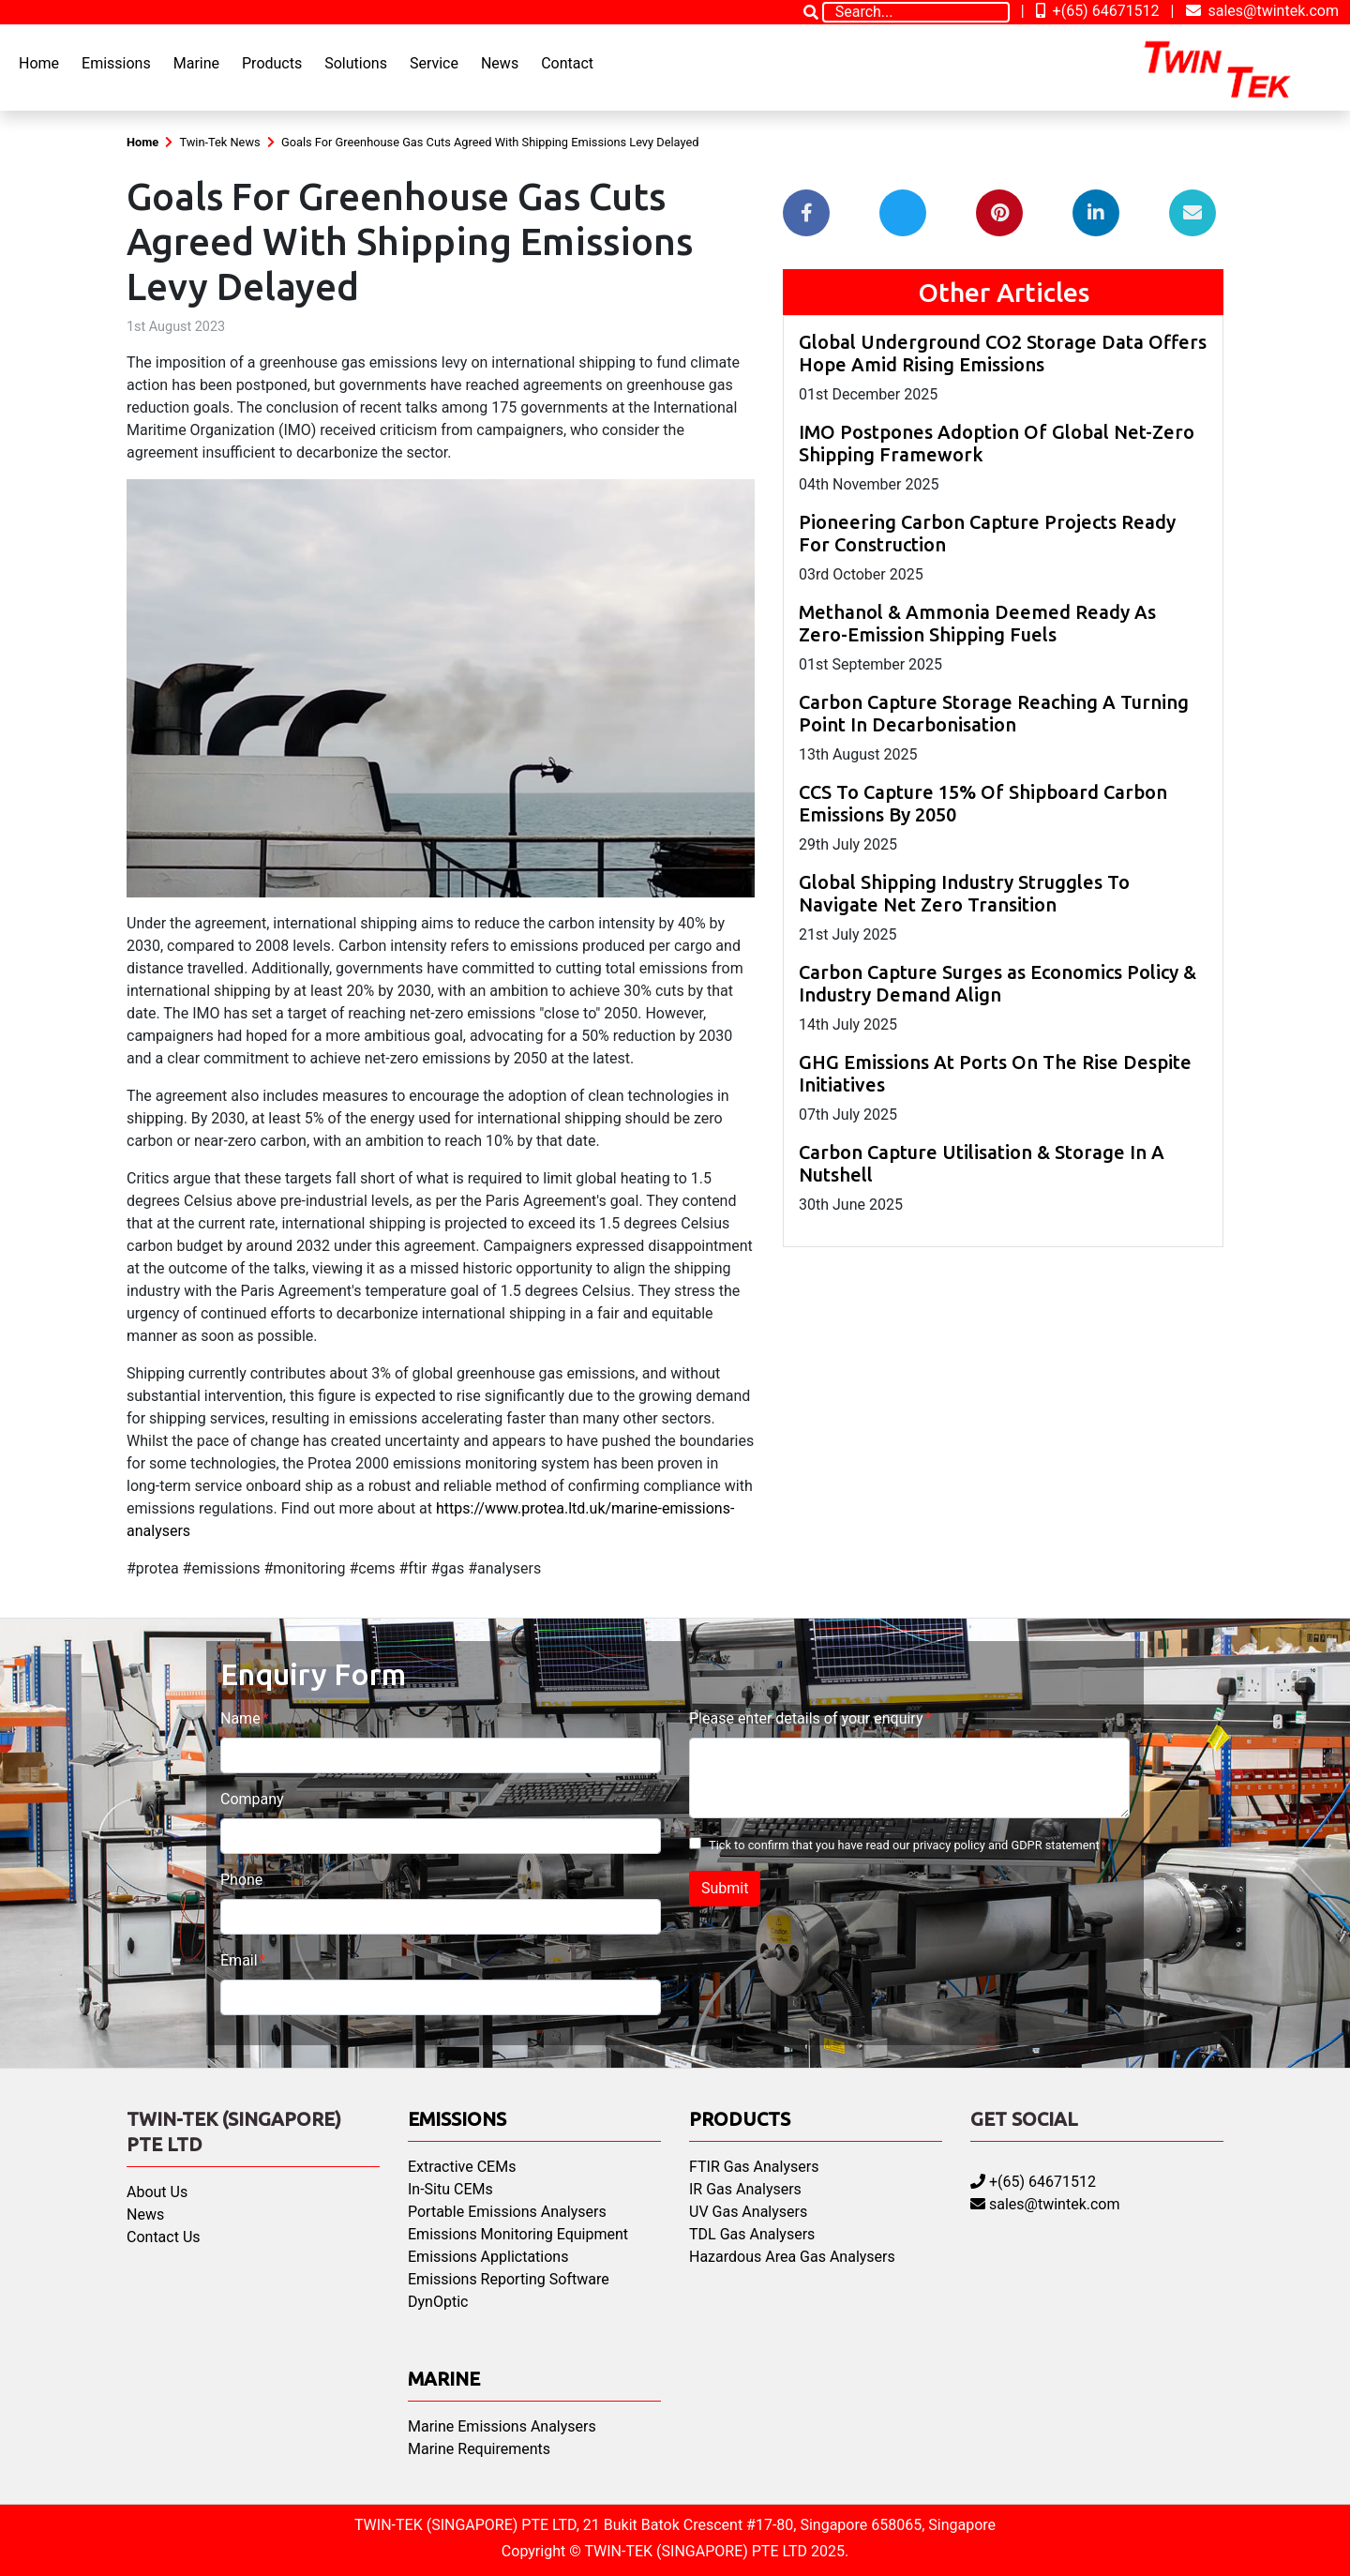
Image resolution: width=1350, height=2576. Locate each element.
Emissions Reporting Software (508, 2279)
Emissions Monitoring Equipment (518, 2234)
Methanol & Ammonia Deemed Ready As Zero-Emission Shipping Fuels (977, 623)
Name (240, 1718)
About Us (157, 2192)
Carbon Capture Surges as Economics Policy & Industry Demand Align (997, 983)
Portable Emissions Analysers (507, 2212)
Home (39, 63)
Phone (241, 1880)
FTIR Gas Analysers (753, 2167)
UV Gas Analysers (748, 2212)
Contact (567, 63)
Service (434, 63)
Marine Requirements (479, 2449)
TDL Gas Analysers (752, 2234)
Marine (196, 63)
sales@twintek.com (1263, 11)
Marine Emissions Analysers (502, 2426)
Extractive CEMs (462, 2167)
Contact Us (164, 2237)
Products (272, 63)
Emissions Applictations (488, 2257)
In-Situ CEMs (450, 2189)
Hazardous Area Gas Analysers (792, 2257)
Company (252, 1799)
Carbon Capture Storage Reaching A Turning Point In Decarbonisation (994, 713)
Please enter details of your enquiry (805, 1718)
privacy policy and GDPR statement (1006, 1845)
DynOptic (438, 2302)
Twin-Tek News (219, 142)
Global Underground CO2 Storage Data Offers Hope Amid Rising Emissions (1003, 353)
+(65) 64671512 (1098, 11)
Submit (724, 1888)
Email (239, 1960)
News (499, 63)
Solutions (355, 63)
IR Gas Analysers (745, 2189)
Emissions (116, 63)
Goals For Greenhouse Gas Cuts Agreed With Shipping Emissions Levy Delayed (489, 142)
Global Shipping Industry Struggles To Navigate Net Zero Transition (964, 893)
